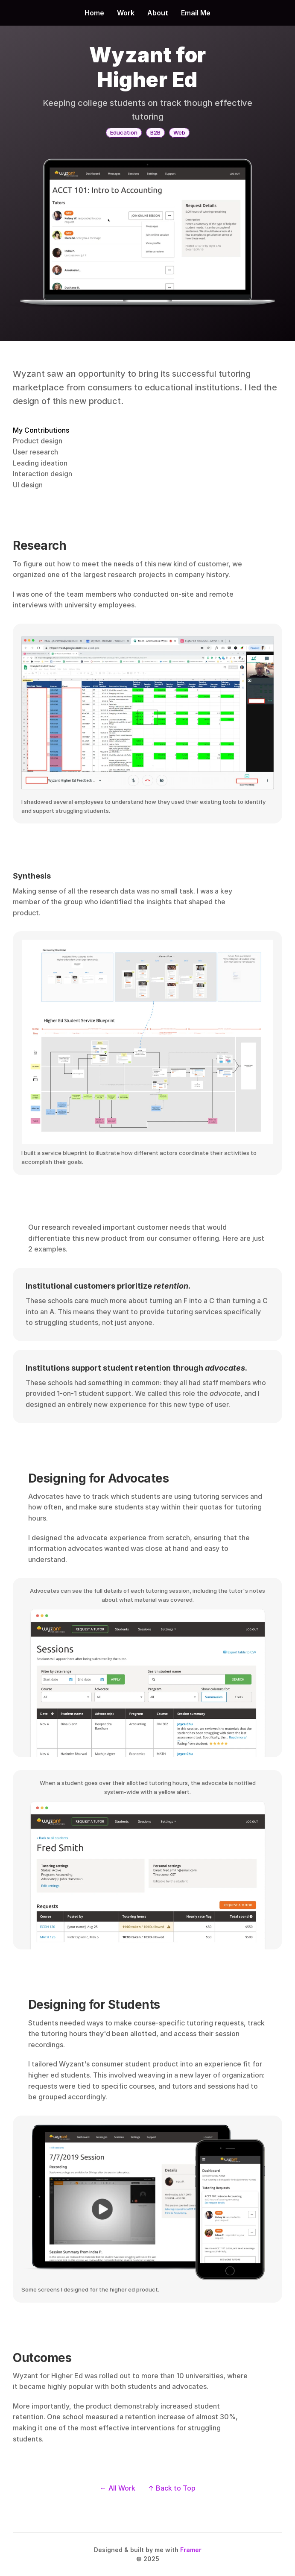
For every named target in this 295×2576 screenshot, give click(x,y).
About (157, 13)
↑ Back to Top (172, 2488)
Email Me (195, 13)
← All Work (117, 2488)
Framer (191, 2549)
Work (125, 13)
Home (94, 13)
